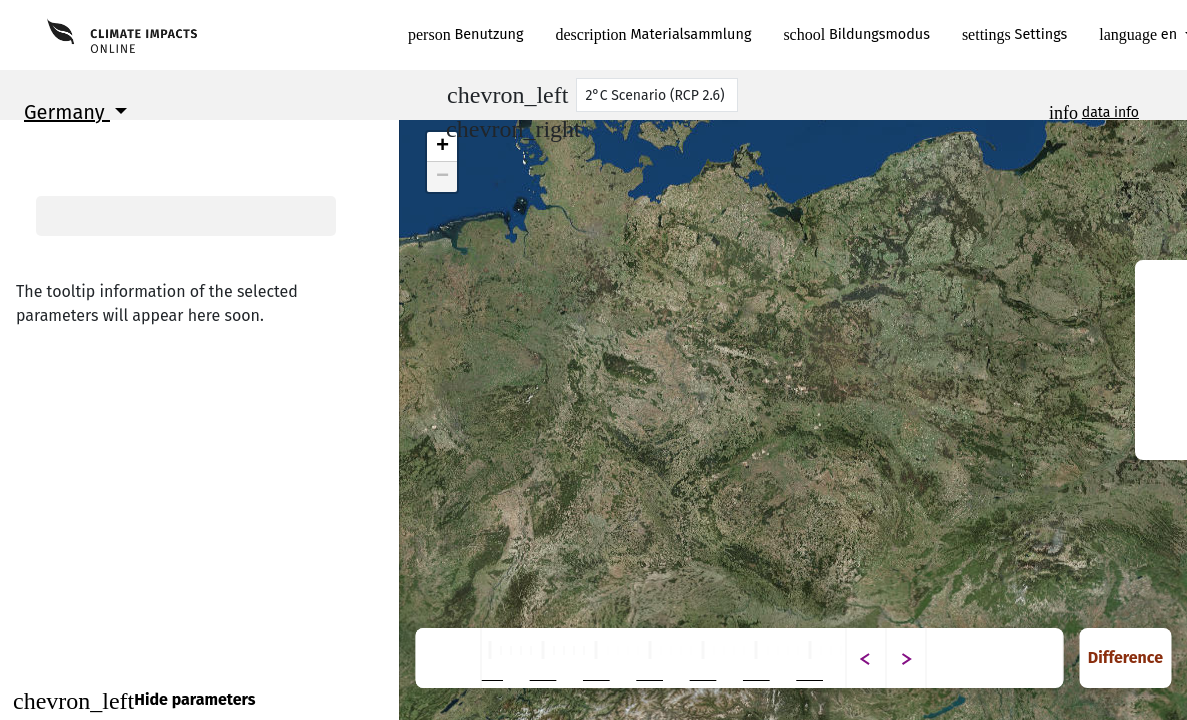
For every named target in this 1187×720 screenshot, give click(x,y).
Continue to (199, 654)
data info (1110, 112)
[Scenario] (657, 95)
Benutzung (466, 34)
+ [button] (442, 147)
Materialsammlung (654, 34)
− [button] (442, 177)
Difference (1125, 657)
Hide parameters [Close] (134, 701)
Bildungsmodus (856, 34)
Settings (1014, 34)
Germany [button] (67, 112)
